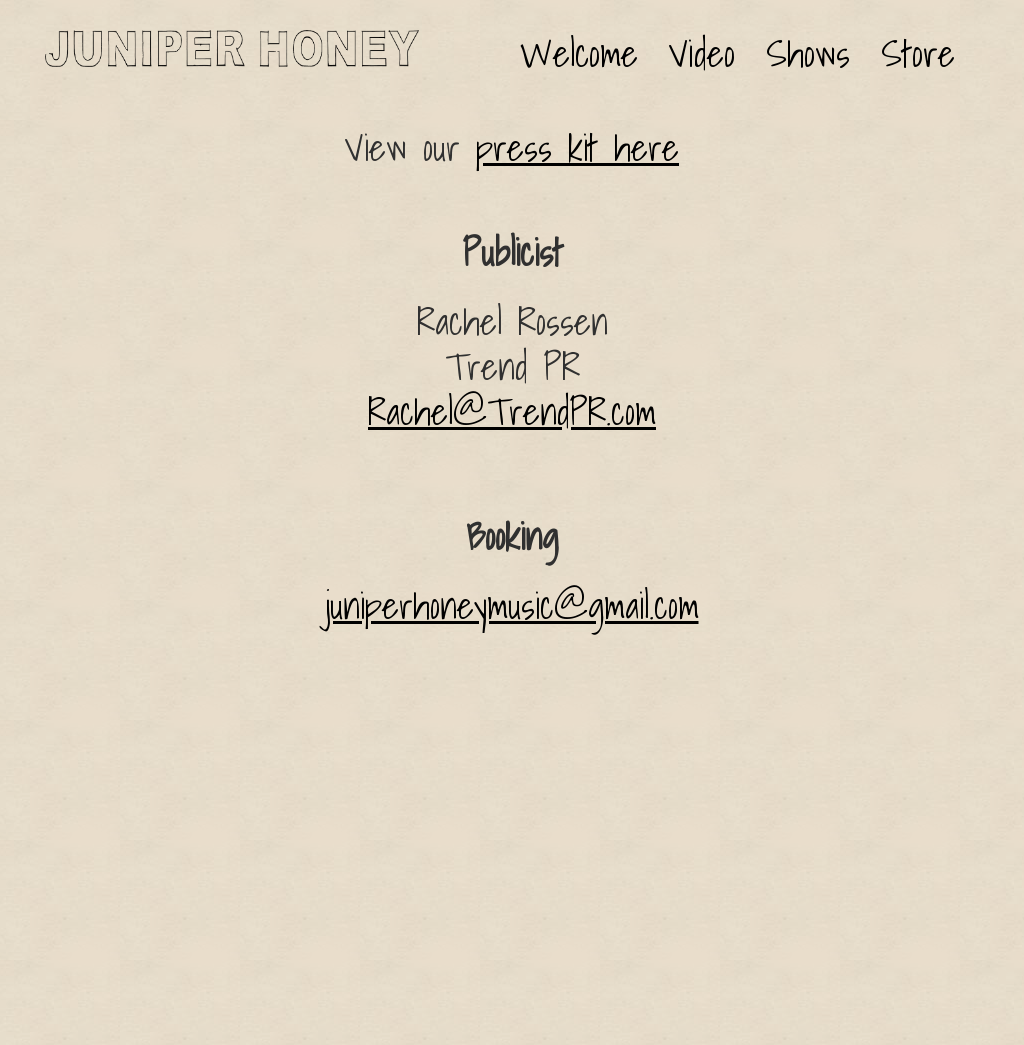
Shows (808, 53)
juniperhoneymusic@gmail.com (512, 606)
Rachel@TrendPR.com (512, 412)
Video (702, 53)
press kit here (577, 148)
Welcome (579, 53)
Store (918, 53)
